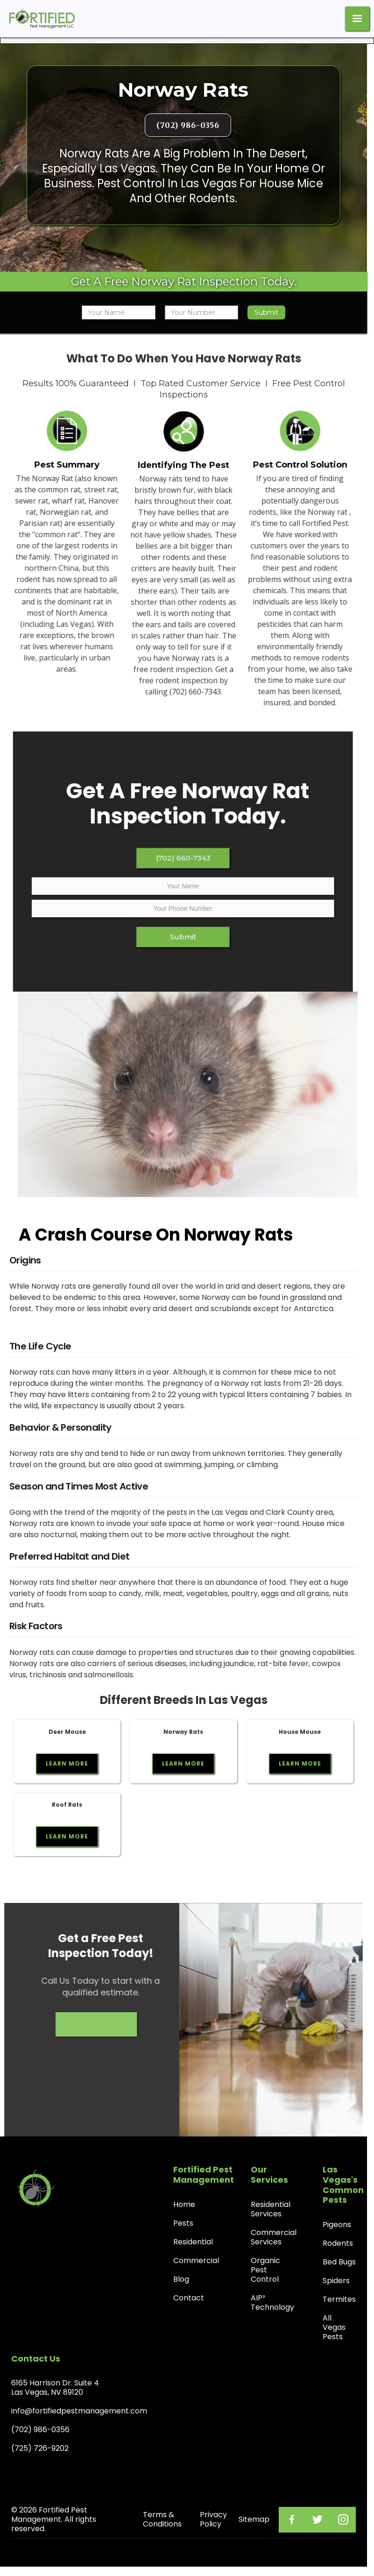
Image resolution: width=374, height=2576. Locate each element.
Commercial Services (273, 2237)
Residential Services (270, 2209)
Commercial (196, 2260)
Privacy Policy (213, 2519)
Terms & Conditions (162, 2519)
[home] (40, 18)
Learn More (67, 1763)
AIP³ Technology (272, 2302)
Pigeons (337, 2224)
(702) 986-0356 (187, 125)
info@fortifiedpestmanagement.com (79, 2411)
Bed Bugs (339, 2262)
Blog (181, 2279)
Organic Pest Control (265, 2270)
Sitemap (254, 2519)
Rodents (338, 2243)
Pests (183, 2223)
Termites (339, 2299)
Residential (193, 2241)
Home (184, 2204)
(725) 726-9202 (40, 2448)
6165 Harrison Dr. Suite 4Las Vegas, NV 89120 (55, 2387)
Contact (188, 2297)
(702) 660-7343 (175, 865)
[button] (357, 19)
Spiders (336, 2280)
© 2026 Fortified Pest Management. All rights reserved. (53, 2519)
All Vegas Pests (334, 2327)
